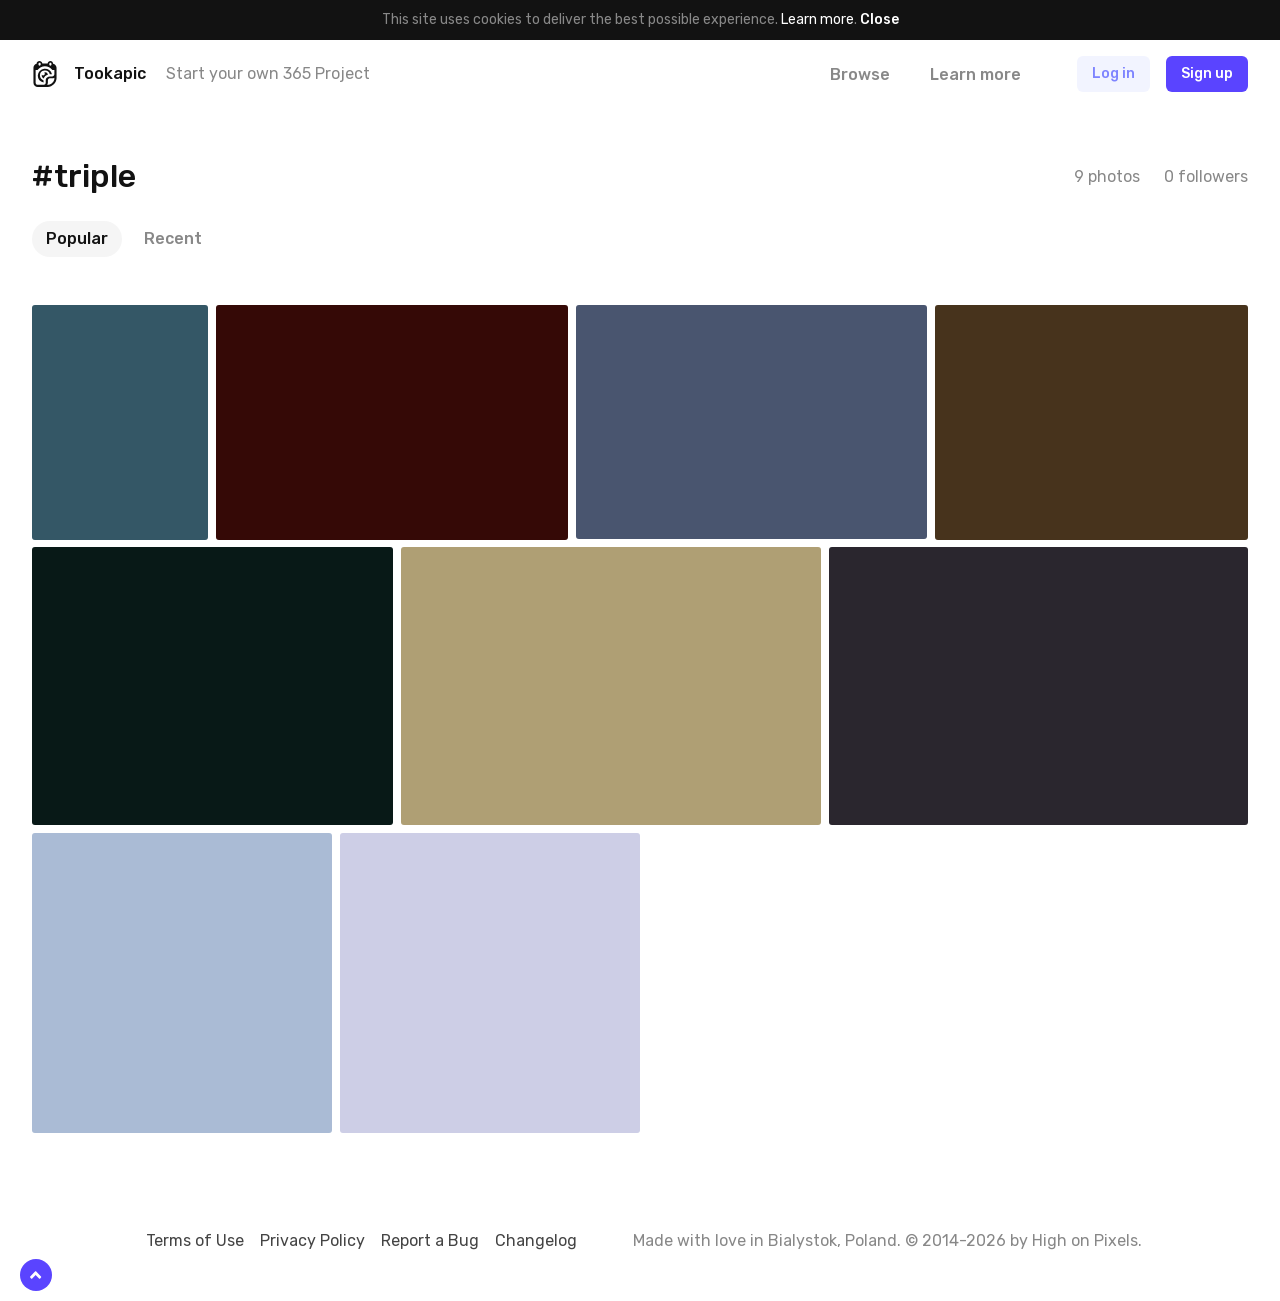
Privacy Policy (312, 1240)
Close (879, 19)
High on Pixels (1085, 1240)
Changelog (536, 1240)
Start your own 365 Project (268, 73)
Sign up (1207, 73)
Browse (860, 74)
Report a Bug (430, 1240)
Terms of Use (195, 1240)
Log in (1113, 73)
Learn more (817, 19)
